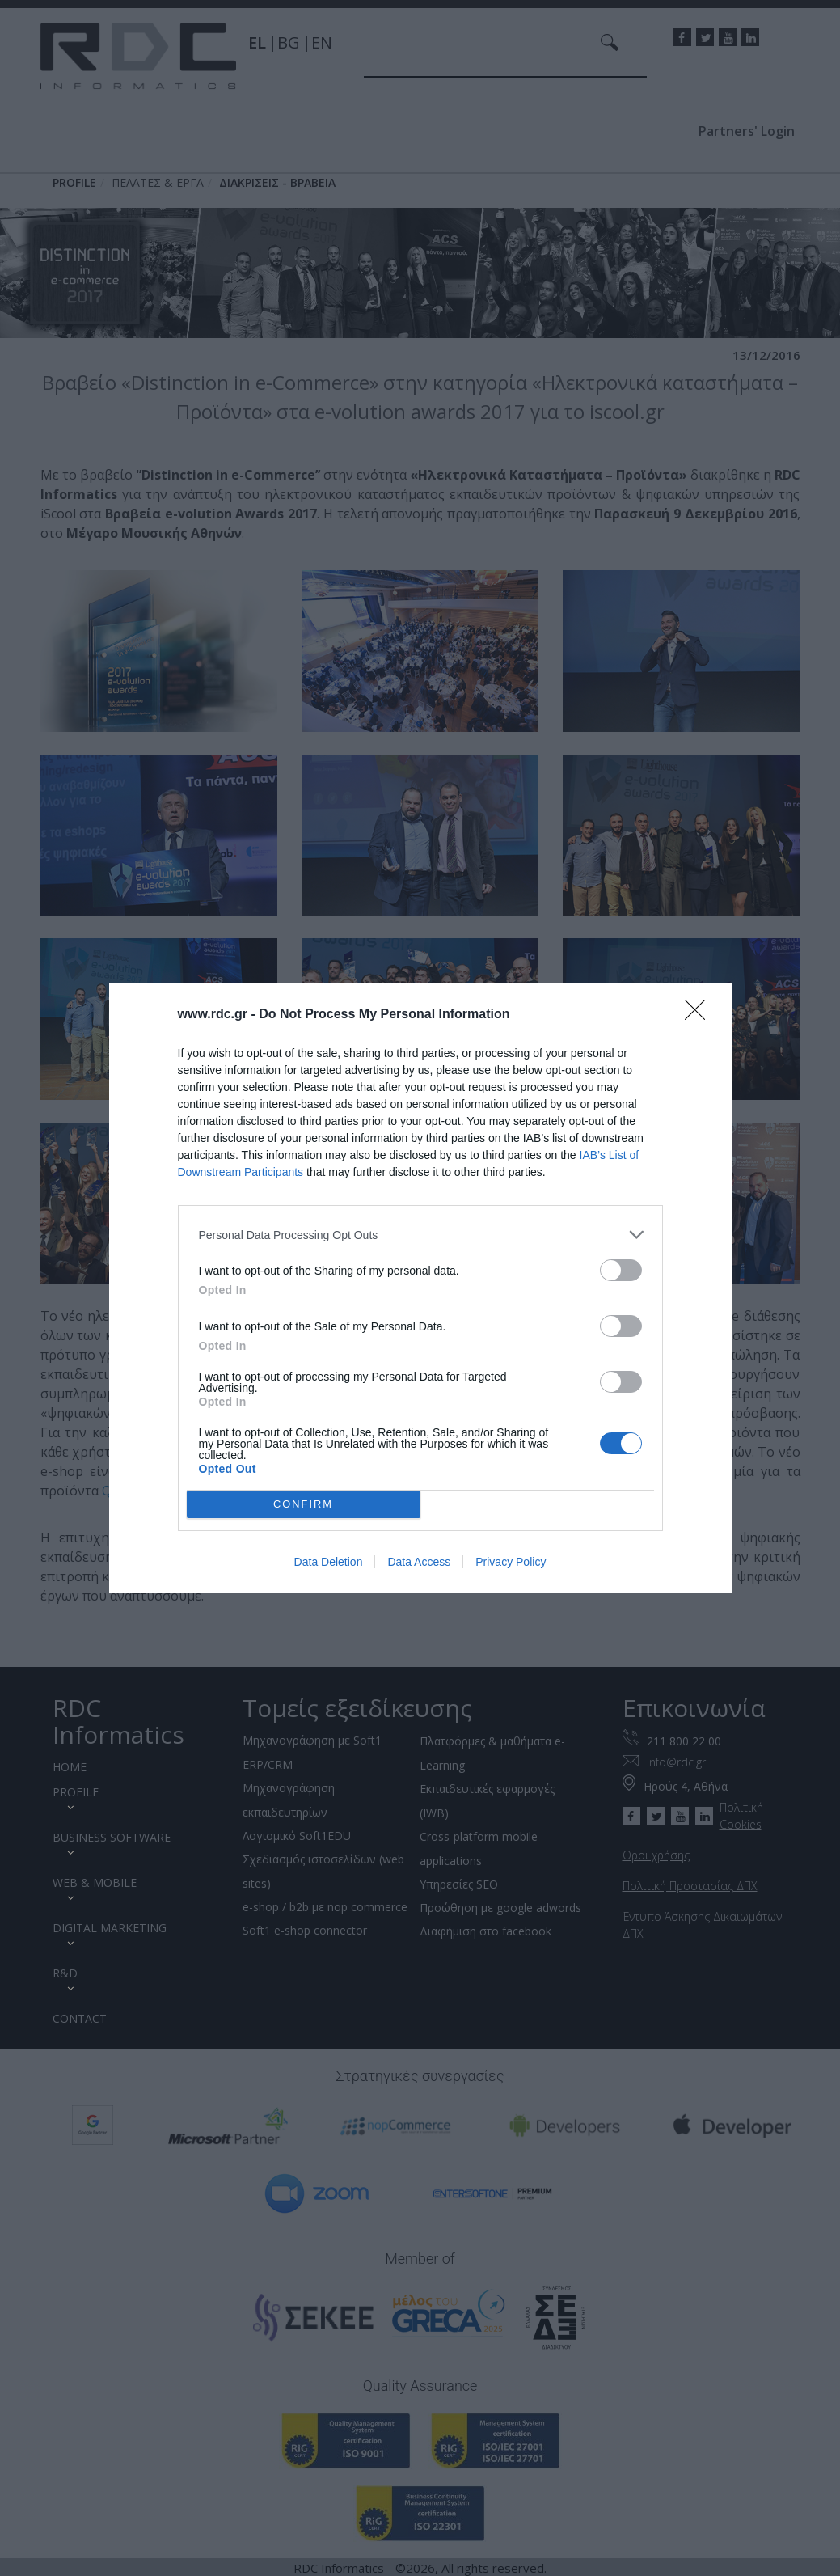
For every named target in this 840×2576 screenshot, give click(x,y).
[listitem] (420, 1234)
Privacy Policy (510, 1561)
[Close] (700, 1015)
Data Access (418, 1561)
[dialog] (420, 1288)
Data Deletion (328, 1561)
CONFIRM (303, 1505)
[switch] (621, 1270)
